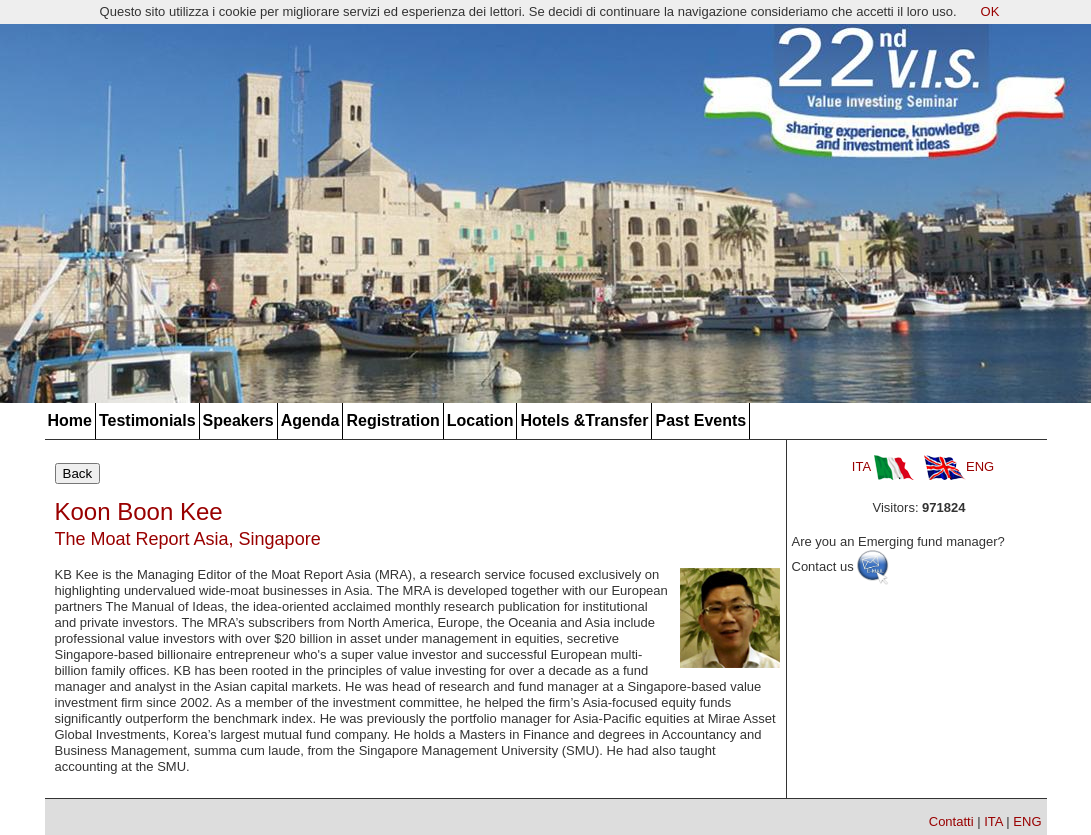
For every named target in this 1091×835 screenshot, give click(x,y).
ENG (959, 466)
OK (990, 11)
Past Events (700, 420)
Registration (392, 420)
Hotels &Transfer (584, 420)
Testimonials (147, 420)
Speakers (238, 420)
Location (480, 420)
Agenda (310, 420)
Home (70, 420)
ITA (883, 466)
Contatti (951, 821)
